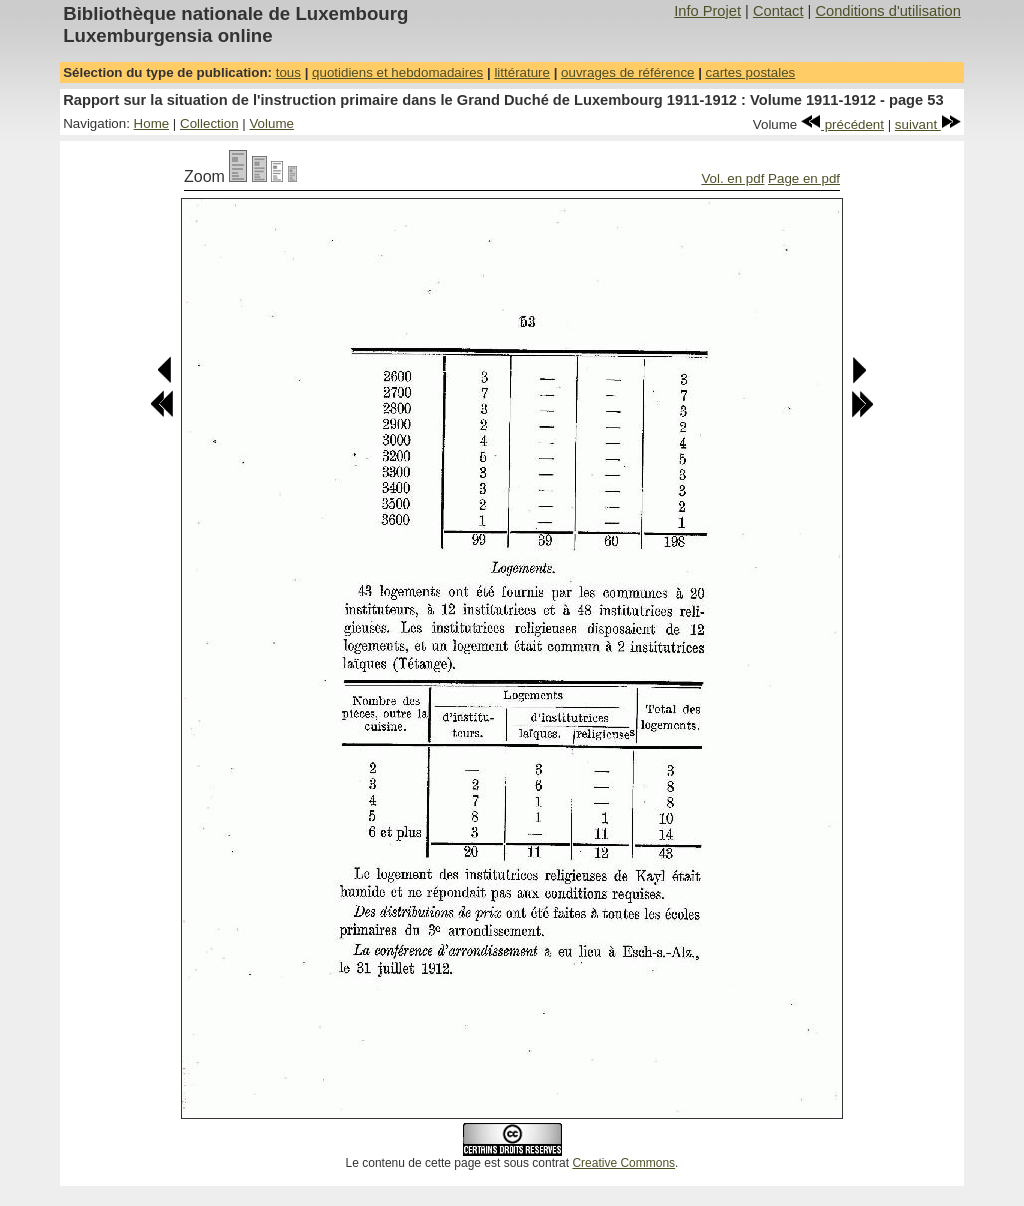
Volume (271, 123)
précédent (842, 124)
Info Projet (707, 11)
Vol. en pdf (732, 178)
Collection (209, 123)
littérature (522, 72)
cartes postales (751, 72)
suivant (928, 124)
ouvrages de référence (627, 72)
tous (288, 72)
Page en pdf (804, 178)
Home (152, 123)
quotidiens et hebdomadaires (397, 72)
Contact (778, 11)
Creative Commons (623, 1163)
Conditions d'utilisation (887, 11)
